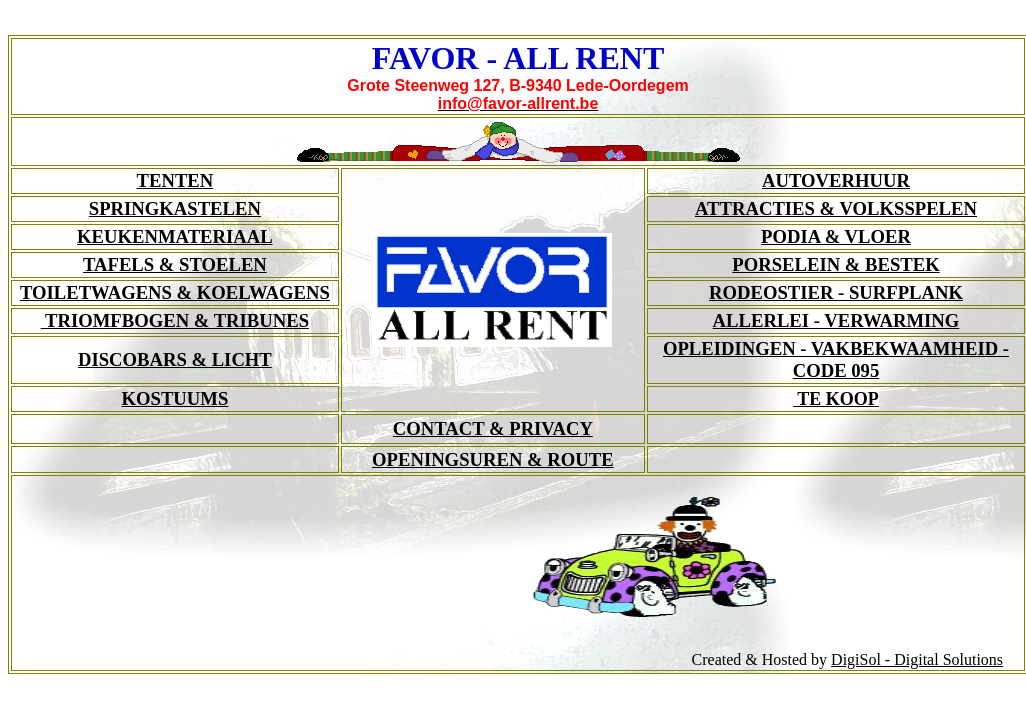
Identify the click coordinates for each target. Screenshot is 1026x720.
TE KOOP (836, 399)
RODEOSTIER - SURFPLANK (836, 292)
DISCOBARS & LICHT (175, 359)
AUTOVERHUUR (836, 180)
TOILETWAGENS (175, 292)
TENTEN (175, 180)
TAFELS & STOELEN (175, 264)
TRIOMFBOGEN (175, 320)
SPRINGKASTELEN (175, 208)
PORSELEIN (835, 264)
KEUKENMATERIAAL (175, 236)
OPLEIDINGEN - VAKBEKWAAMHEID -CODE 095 (836, 359)
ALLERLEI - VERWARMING (836, 320)
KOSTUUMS (175, 398)
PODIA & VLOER (836, 236)
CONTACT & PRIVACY (493, 428)
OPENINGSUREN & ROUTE (493, 459)
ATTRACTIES (836, 208)
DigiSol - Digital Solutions (917, 659)
